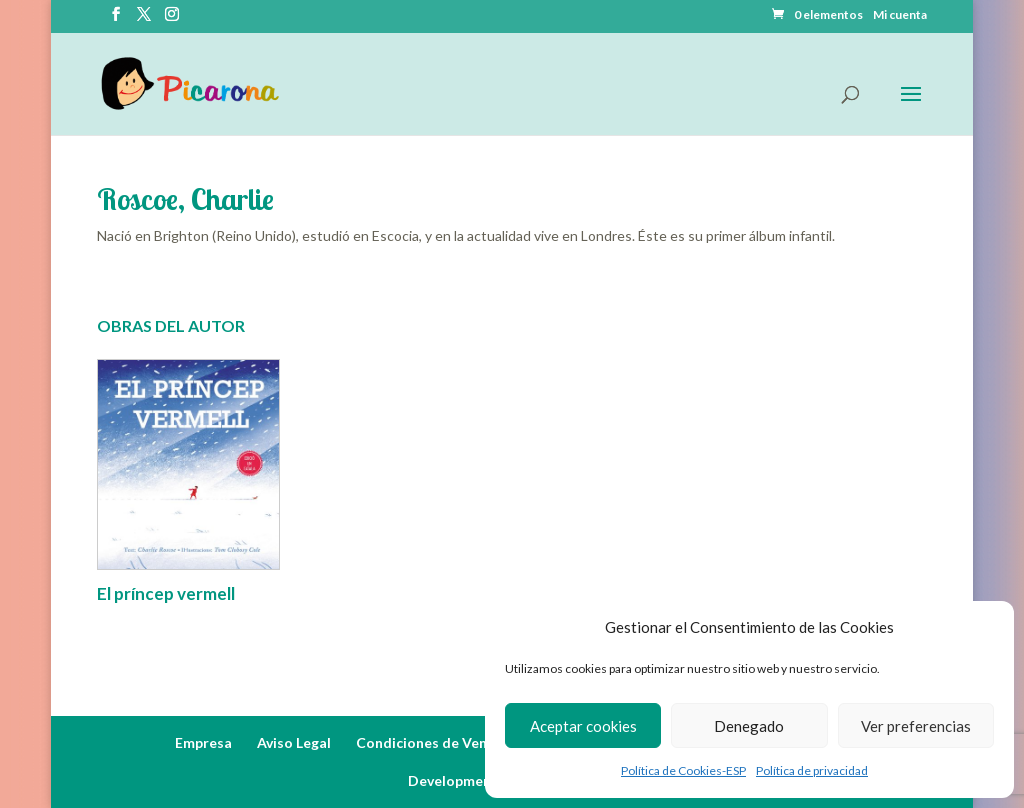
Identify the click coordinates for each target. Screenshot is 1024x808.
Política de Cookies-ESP (683, 770)
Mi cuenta (900, 15)
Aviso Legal (294, 742)
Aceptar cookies (583, 726)
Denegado (749, 726)
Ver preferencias (916, 726)
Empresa (203, 742)
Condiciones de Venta (429, 742)
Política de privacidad (812, 770)
